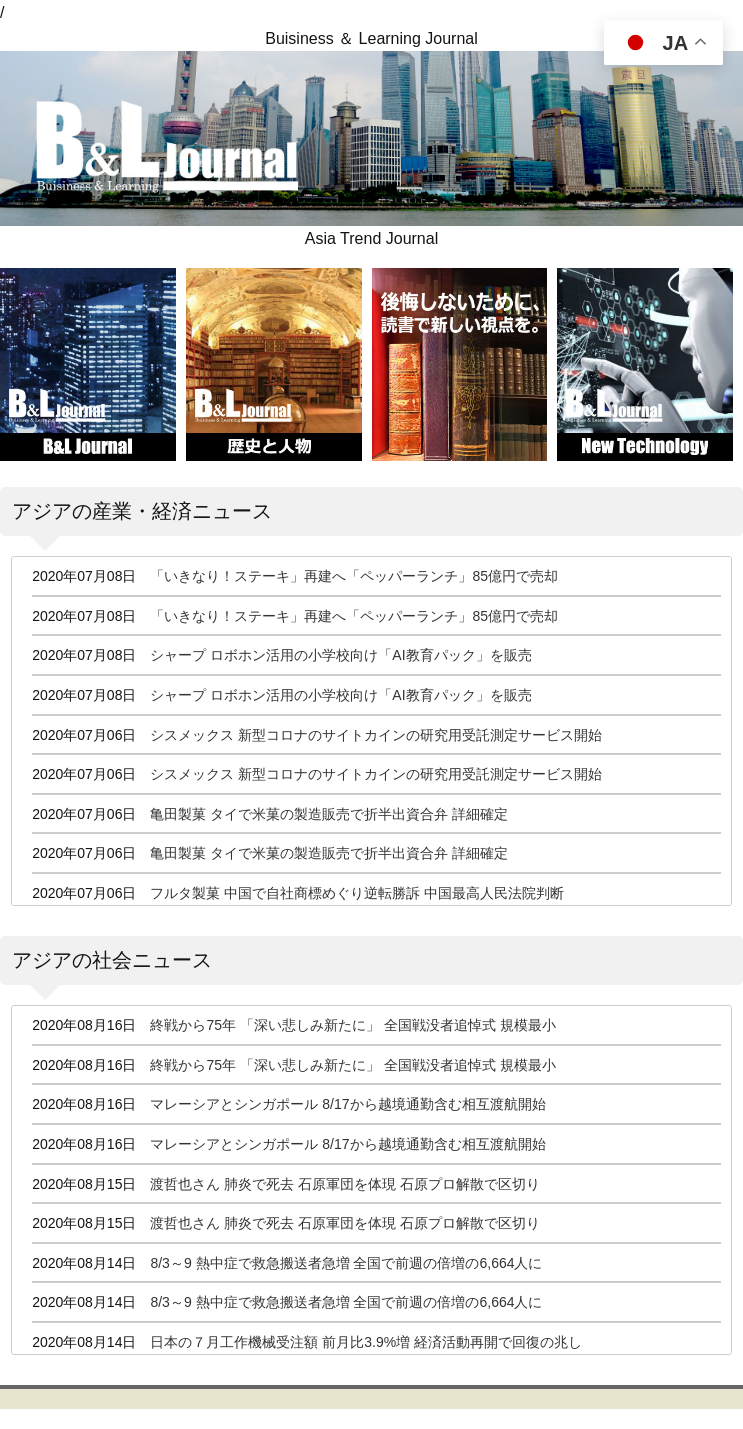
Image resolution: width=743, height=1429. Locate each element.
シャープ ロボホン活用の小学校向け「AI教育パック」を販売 (340, 655)
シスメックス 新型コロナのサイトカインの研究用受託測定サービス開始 (376, 735)
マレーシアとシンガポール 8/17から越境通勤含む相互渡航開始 (347, 1104)
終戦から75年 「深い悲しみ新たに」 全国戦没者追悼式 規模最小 (352, 1025)
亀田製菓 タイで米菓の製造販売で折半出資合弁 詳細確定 (329, 814)
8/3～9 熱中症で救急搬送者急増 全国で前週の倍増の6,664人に (346, 1263)
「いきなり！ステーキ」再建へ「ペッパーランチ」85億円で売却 (354, 576)
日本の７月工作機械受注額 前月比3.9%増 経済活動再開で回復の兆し (366, 1342)
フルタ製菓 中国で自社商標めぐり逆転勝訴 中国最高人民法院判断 (357, 893)
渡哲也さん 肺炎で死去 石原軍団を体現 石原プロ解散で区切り (345, 1184)
